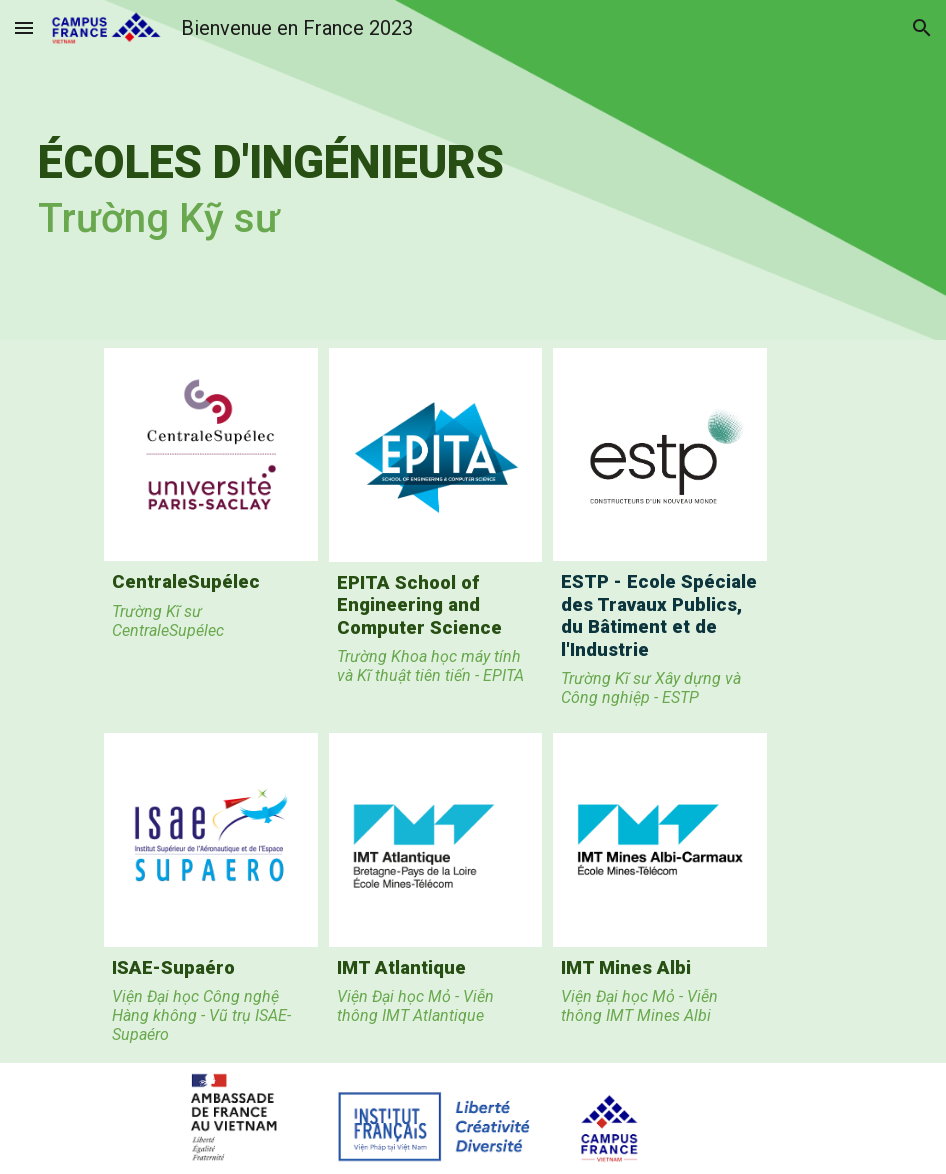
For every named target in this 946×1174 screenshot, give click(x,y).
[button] (24, 27)
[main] (398, 169)
